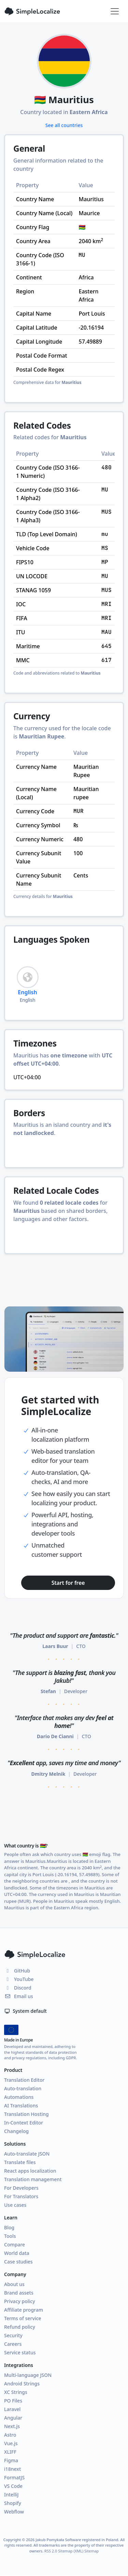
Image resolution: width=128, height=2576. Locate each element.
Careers (13, 2344)
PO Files (13, 2400)
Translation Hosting (26, 2114)
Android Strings (22, 2383)
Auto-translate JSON (26, 2153)
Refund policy (19, 2327)
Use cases (15, 2205)
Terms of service (22, 2318)
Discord (17, 1987)
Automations (18, 2097)
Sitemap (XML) (70, 2550)
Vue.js (11, 2443)
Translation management (33, 2179)
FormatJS (14, 2477)
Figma (11, 2460)
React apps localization (30, 2171)
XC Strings (15, 2392)
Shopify (12, 2503)
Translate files (20, 2162)
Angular (13, 2417)
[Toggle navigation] (114, 11)
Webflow (14, 2511)
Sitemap (91, 2550)
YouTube (18, 1979)
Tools (10, 2236)
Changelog (16, 2131)
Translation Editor (24, 2080)
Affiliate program (23, 2310)
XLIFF (10, 2452)
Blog (9, 2227)
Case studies (18, 2261)
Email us (18, 1996)
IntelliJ (11, 2494)
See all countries (64, 125)
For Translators (21, 2196)
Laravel (12, 2409)
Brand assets (18, 2292)
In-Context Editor (23, 2122)
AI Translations (21, 2105)
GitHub (17, 1970)
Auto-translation (22, 2088)
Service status (19, 2352)
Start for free (68, 1583)
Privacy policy (19, 2301)
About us (14, 2284)
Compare (14, 2244)
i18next (12, 2469)
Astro (10, 2435)
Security (13, 2335)
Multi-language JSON (28, 2375)
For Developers (21, 2188)
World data (16, 2253)
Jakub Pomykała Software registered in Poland (76, 2539)
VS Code (13, 2486)
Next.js (12, 2426)
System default (25, 2011)
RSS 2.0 (50, 2550)
